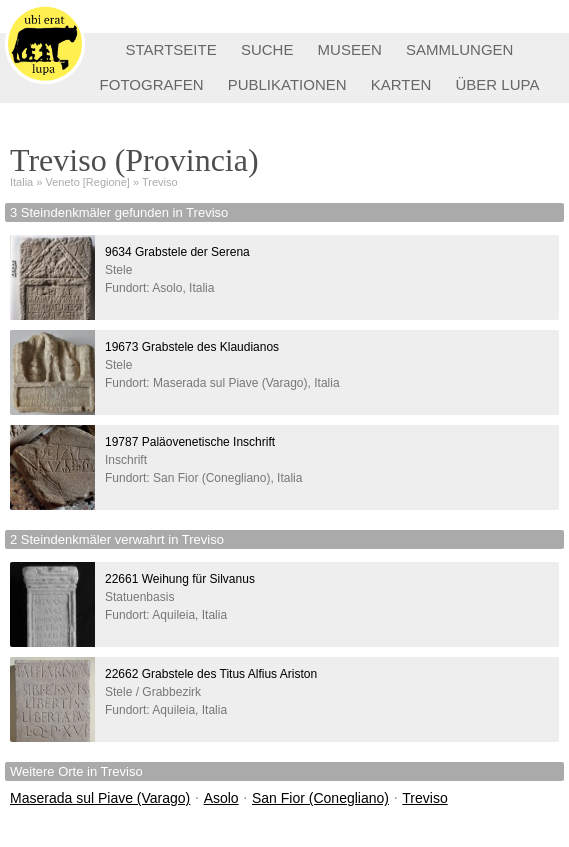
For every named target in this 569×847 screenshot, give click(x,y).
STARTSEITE (171, 49)
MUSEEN (350, 49)
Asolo (221, 798)
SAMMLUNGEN (460, 49)
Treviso (160, 182)
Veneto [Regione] (88, 182)
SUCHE (267, 49)
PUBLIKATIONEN (287, 84)
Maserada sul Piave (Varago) (100, 798)
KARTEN (401, 84)
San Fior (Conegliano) (320, 798)
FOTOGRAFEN (152, 84)
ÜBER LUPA (498, 84)
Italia (21, 182)
